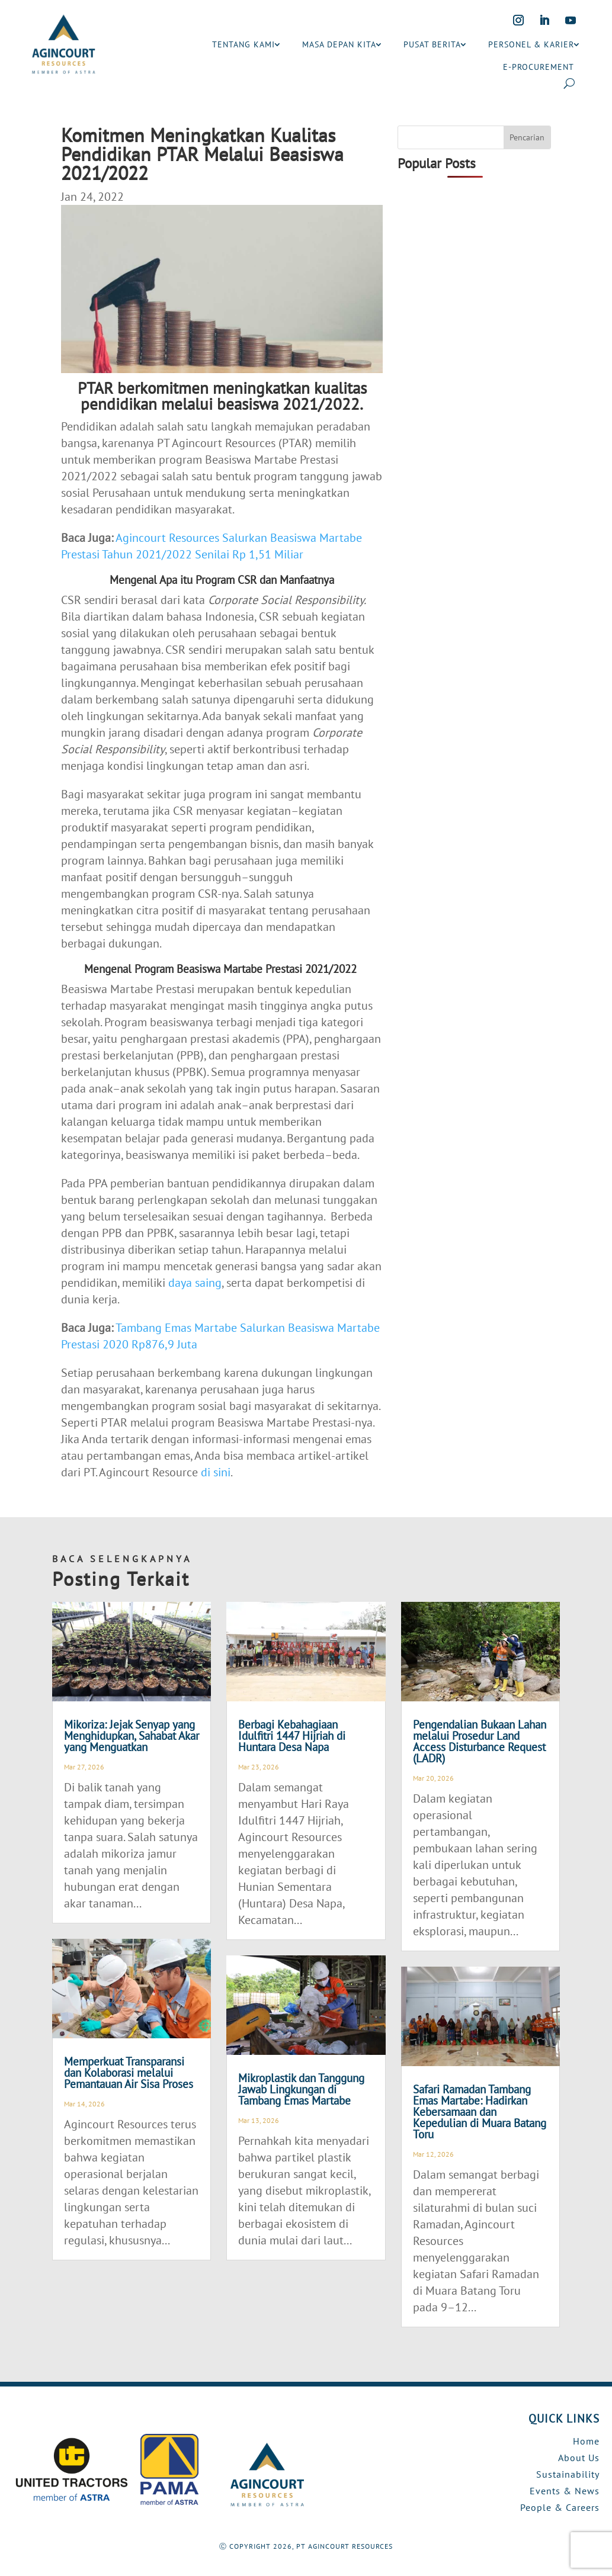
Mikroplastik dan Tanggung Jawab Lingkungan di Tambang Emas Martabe (301, 2089)
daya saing (195, 1282)
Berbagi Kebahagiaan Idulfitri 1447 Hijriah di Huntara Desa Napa (291, 1735)
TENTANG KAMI (243, 44)
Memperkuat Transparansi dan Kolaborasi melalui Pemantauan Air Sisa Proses (128, 2072)
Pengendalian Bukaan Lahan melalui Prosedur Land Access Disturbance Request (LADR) (479, 1741)
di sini (215, 1472)
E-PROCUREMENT (538, 67)
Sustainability (568, 2474)
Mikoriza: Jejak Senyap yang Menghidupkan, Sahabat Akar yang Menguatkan (131, 1735)
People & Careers (560, 2507)
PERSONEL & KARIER (531, 44)
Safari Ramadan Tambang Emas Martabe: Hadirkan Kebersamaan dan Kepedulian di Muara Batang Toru (479, 2111)
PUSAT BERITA (432, 44)
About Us (579, 2457)
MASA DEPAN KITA (339, 44)
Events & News (565, 2491)
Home (586, 2441)
